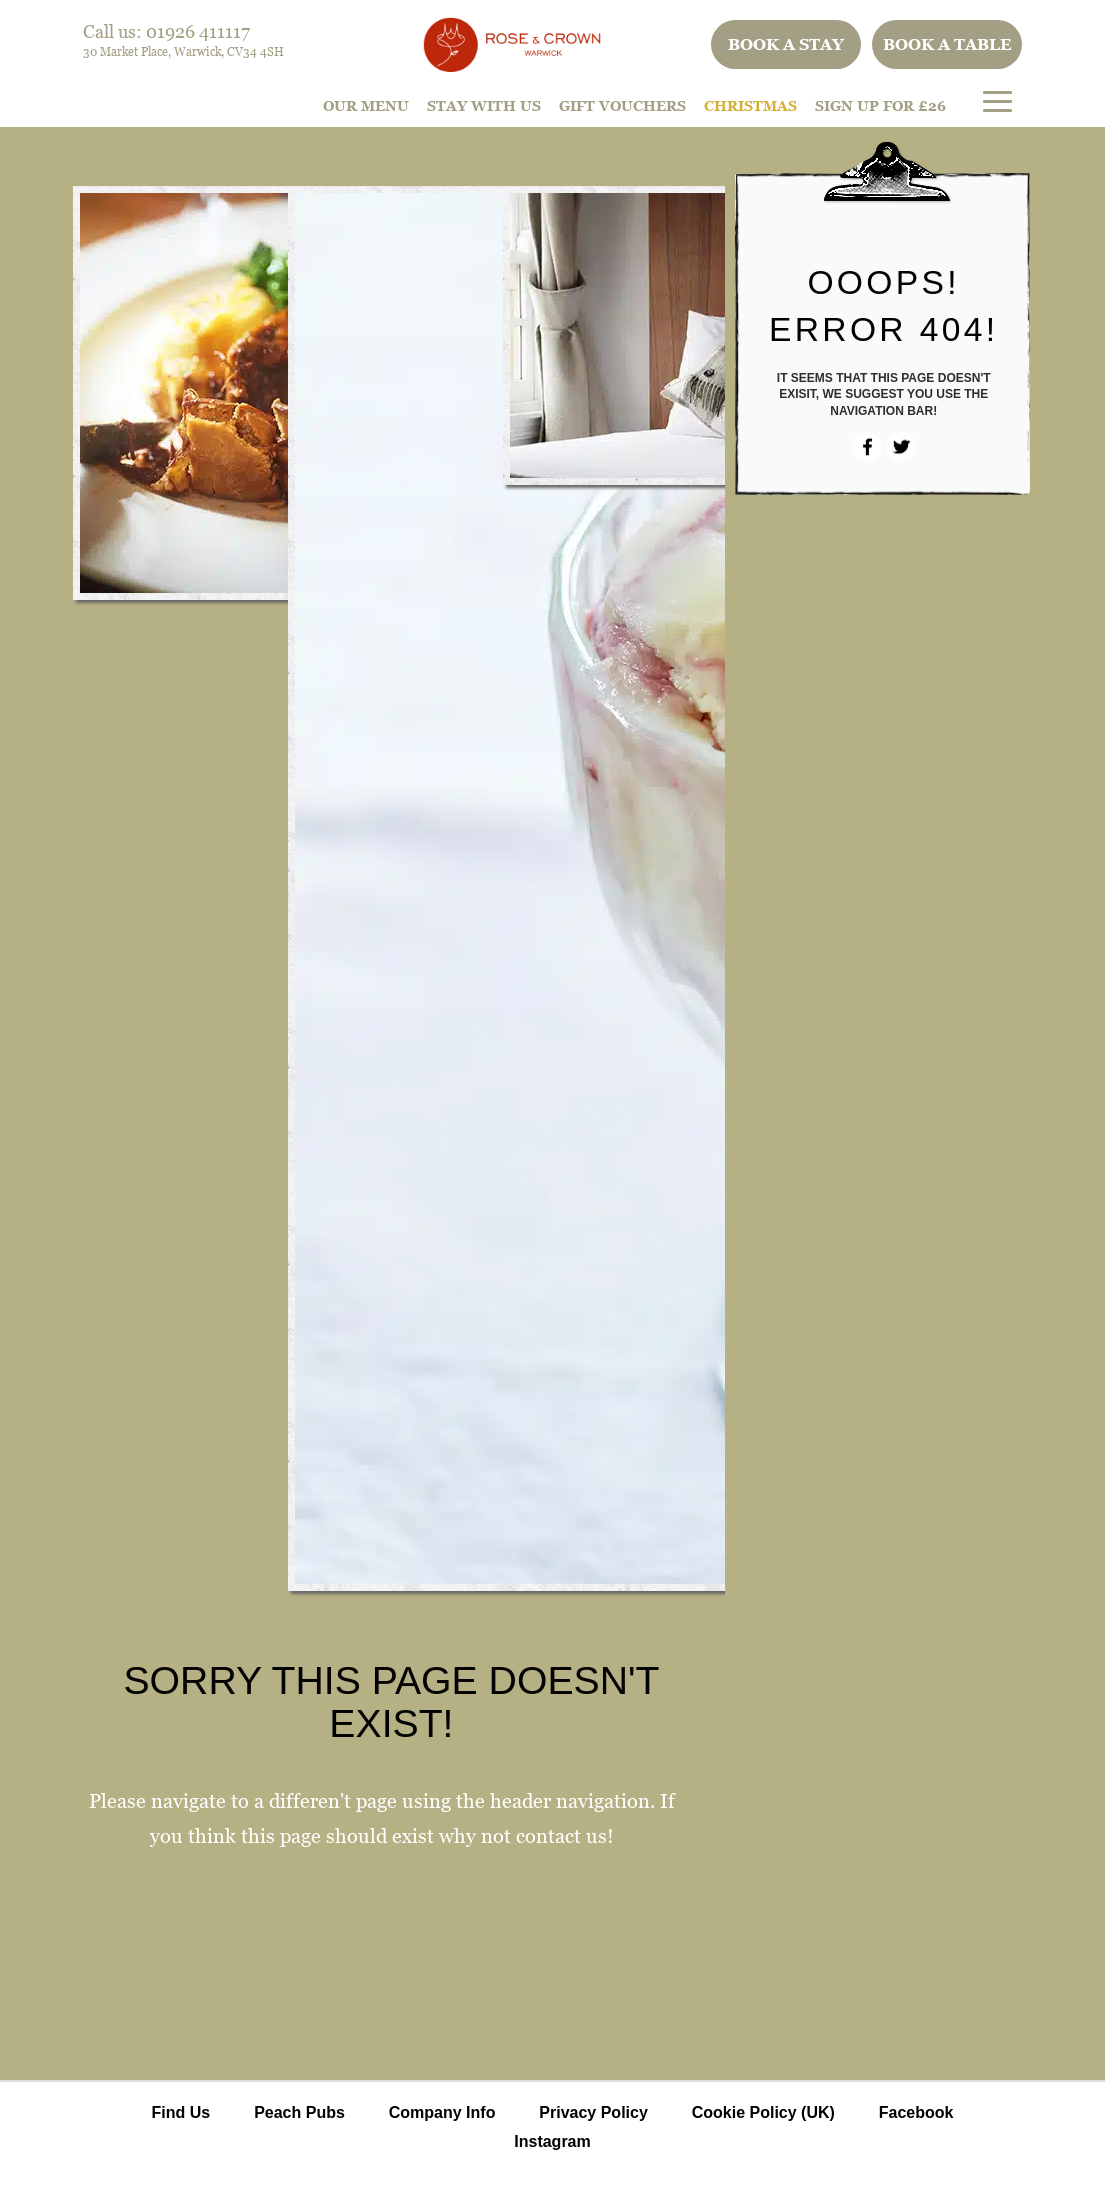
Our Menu (366, 105)
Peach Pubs (299, 2112)
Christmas (750, 105)
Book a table (947, 44)
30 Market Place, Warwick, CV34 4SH (183, 51)
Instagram (552, 2141)
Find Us (181, 2112)
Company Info (442, 2112)
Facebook (916, 2112)
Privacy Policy (593, 2112)
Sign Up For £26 (880, 105)
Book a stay (786, 44)
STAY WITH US (484, 105)
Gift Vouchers (622, 105)
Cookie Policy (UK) (763, 2112)
